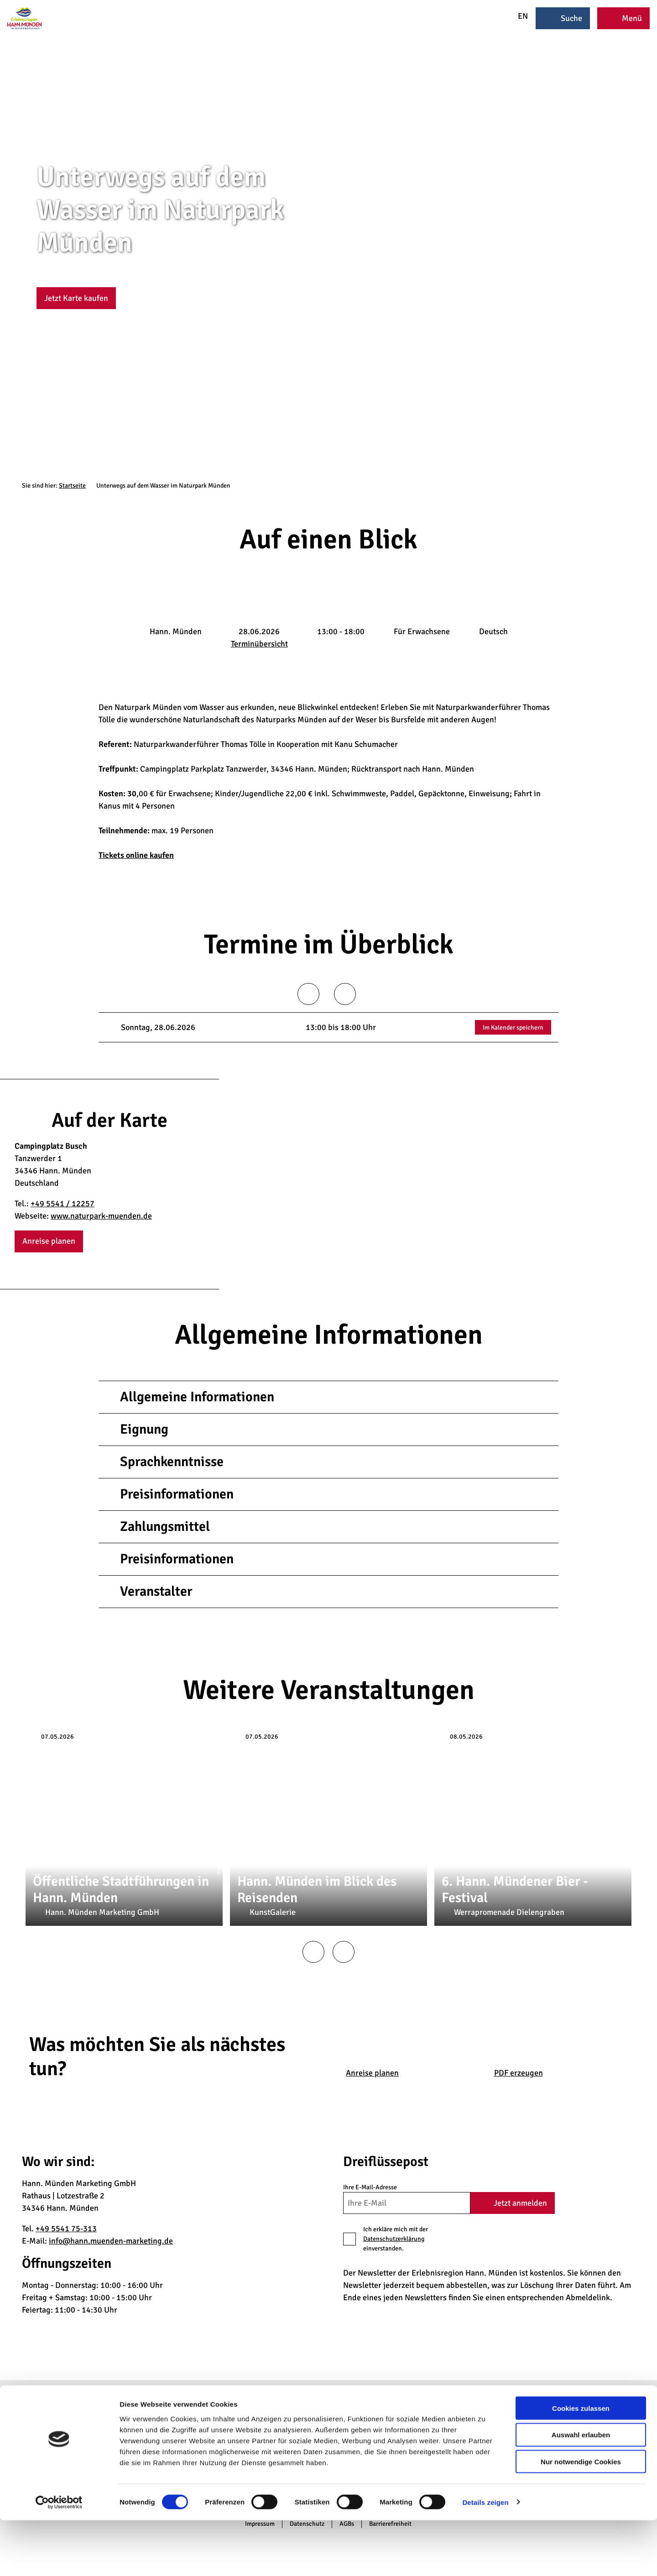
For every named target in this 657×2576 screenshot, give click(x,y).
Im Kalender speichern (513, 1027)
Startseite (72, 485)
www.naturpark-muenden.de (101, 1216)
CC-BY (653, 256)
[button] (76, 298)
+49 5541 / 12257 (62, 1204)
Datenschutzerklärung (393, 2239)
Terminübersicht (259, 644)
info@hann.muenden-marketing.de (111, 2241)
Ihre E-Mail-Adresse (370, 2187)
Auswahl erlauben (581, 2491)
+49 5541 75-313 (66, 2229)
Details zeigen (485, 2558)
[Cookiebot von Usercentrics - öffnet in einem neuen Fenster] (59, 2558)
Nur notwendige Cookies (581, 2518)
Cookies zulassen (581, 2464)
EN (517, 16)
